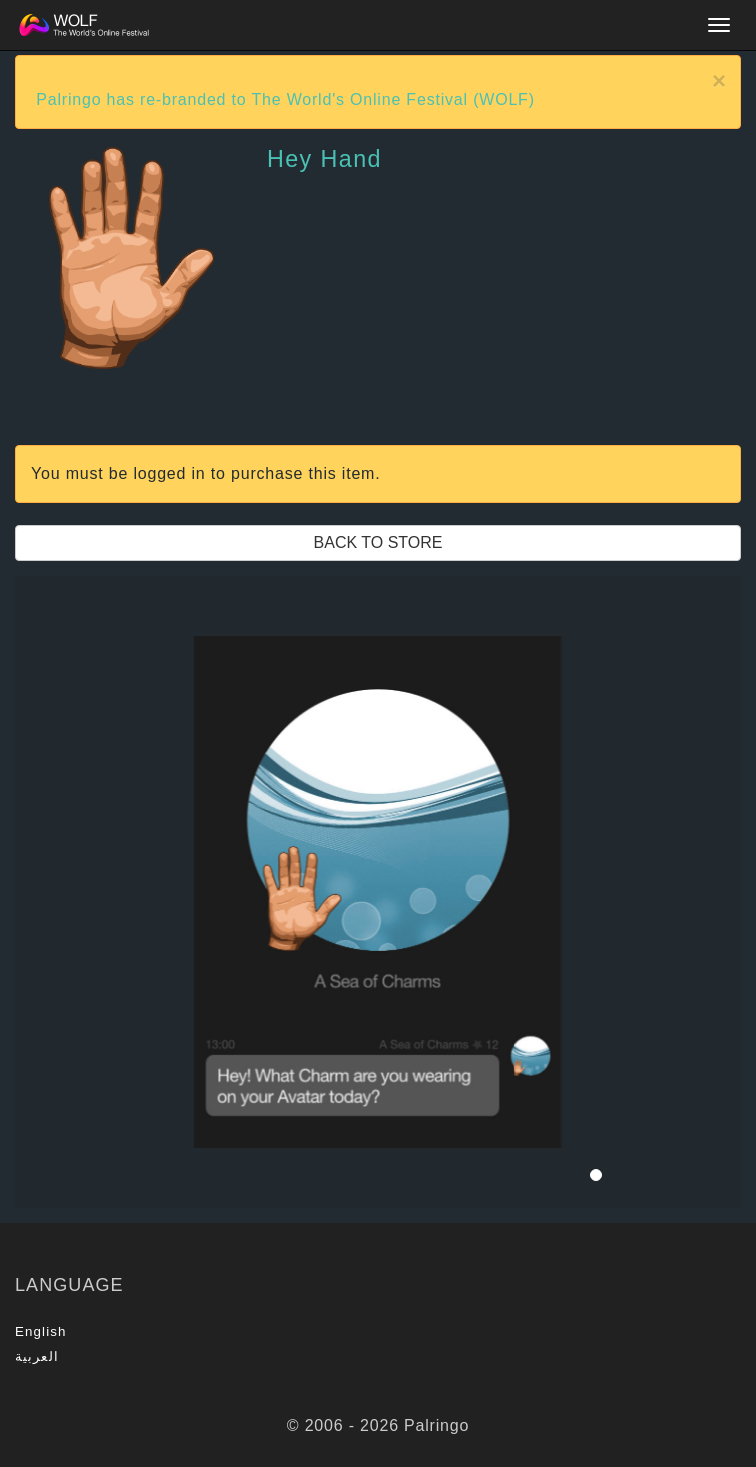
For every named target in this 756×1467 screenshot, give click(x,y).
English (41, 1331)
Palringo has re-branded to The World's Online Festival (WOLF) (285, 99)
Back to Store (378, 542)
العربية (37, 1356)
